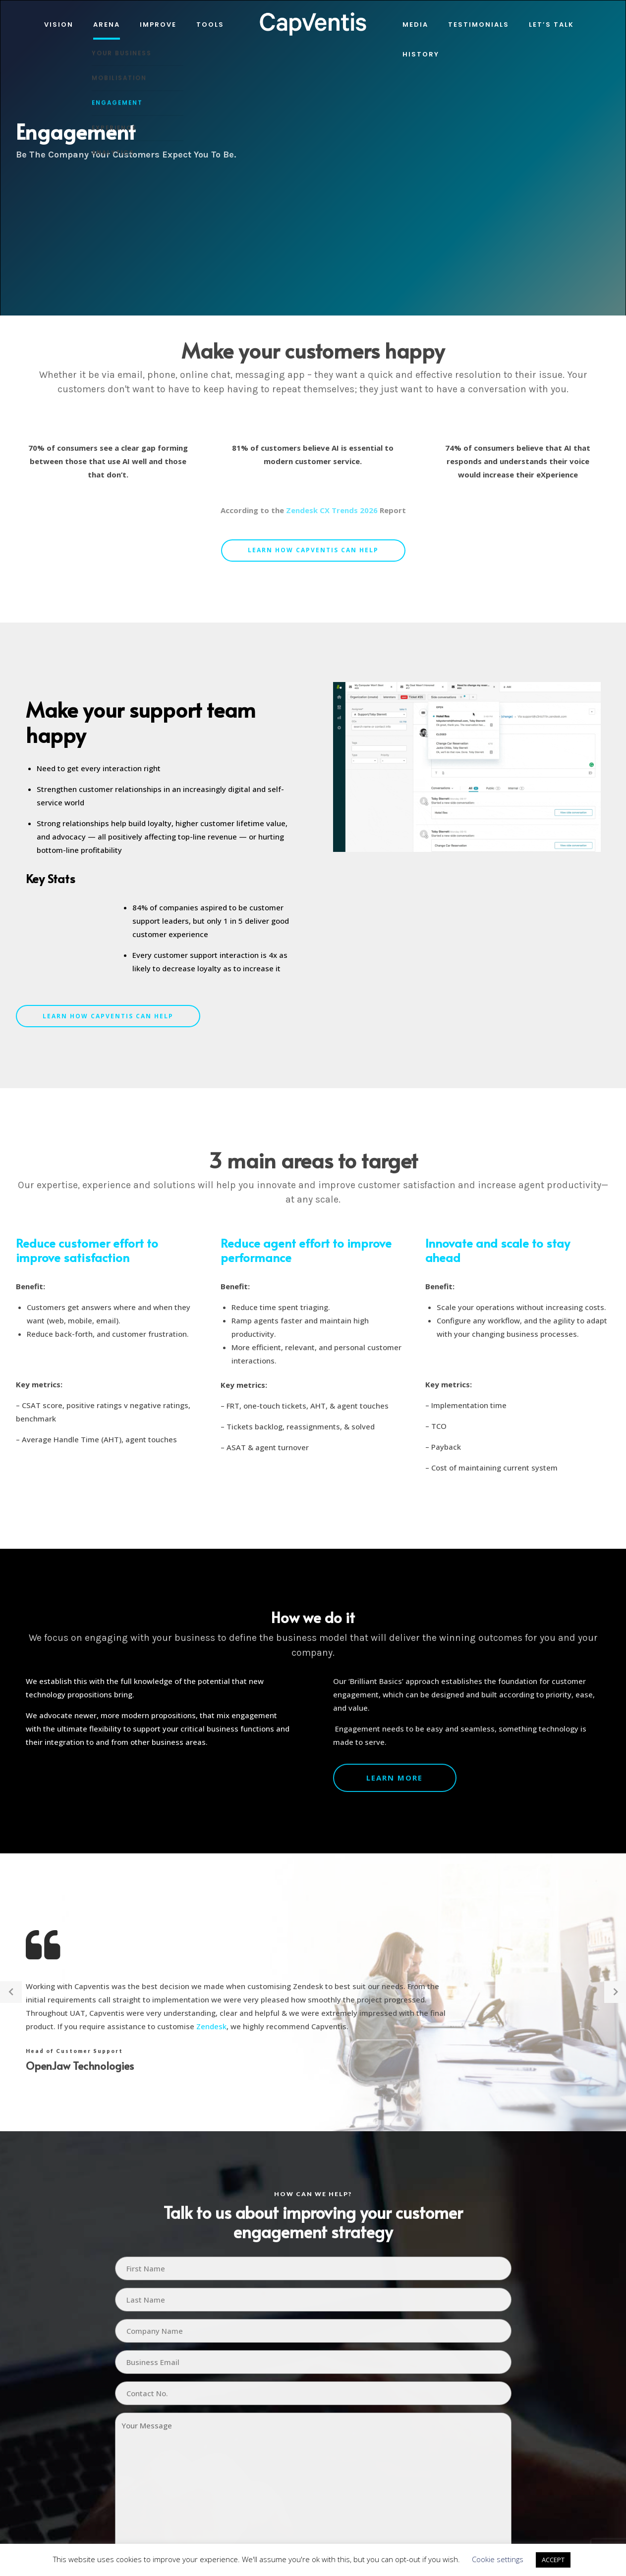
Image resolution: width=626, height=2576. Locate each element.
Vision (58, 24)
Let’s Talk (551, 24)
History (420, 54)
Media (415, 24)
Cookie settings (497, 2559)
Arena (106, 24)
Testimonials (478, 24)
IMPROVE (158, 24)
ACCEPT (553, 2559)
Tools (210, 24)
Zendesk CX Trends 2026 (332, 510)
